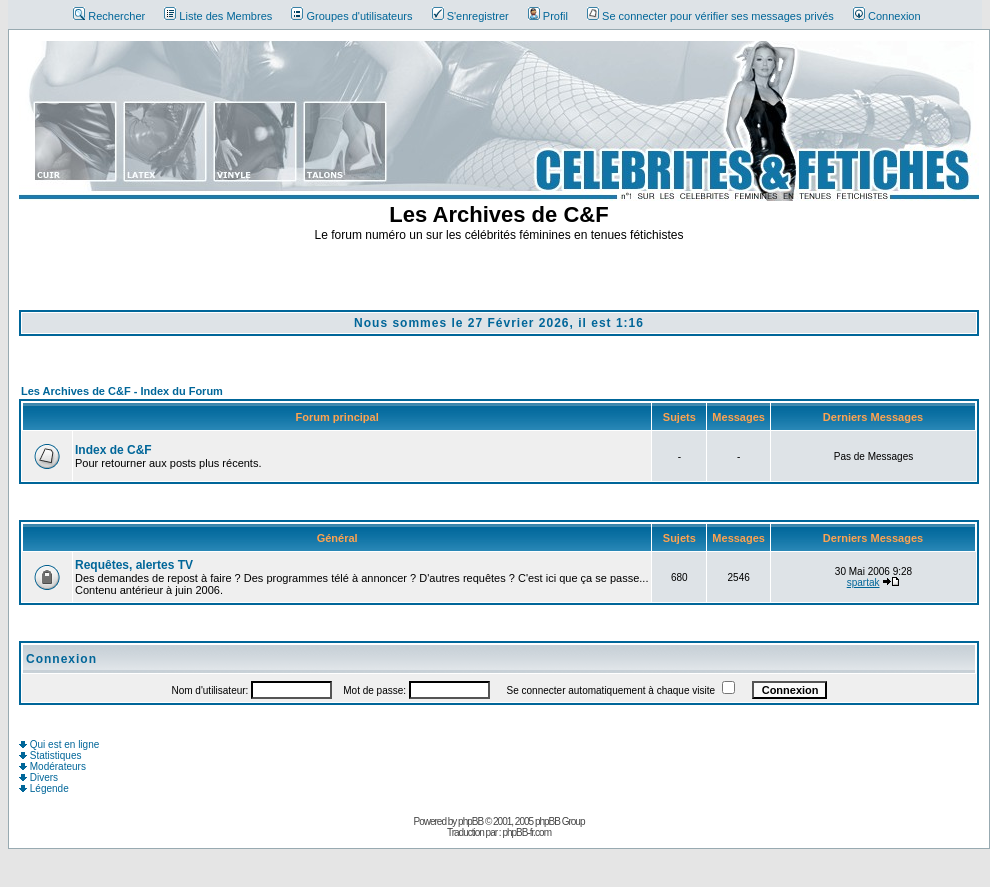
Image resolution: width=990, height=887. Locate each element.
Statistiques (50, 755)
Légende (44, 788)
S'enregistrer (470, 16)
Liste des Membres (218, 16)
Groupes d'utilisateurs (351, 16)
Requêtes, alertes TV (134, 565)
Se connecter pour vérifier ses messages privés (710, 16)
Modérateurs (52, 766)
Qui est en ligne (59, 744)
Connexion (887, 16)
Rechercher (109, 16)
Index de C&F (113, 450)
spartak (863, 582)
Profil (548, 16)
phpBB (470, 821)
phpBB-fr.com (526, 832)
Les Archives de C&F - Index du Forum (122, 391)
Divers (38, 777)
